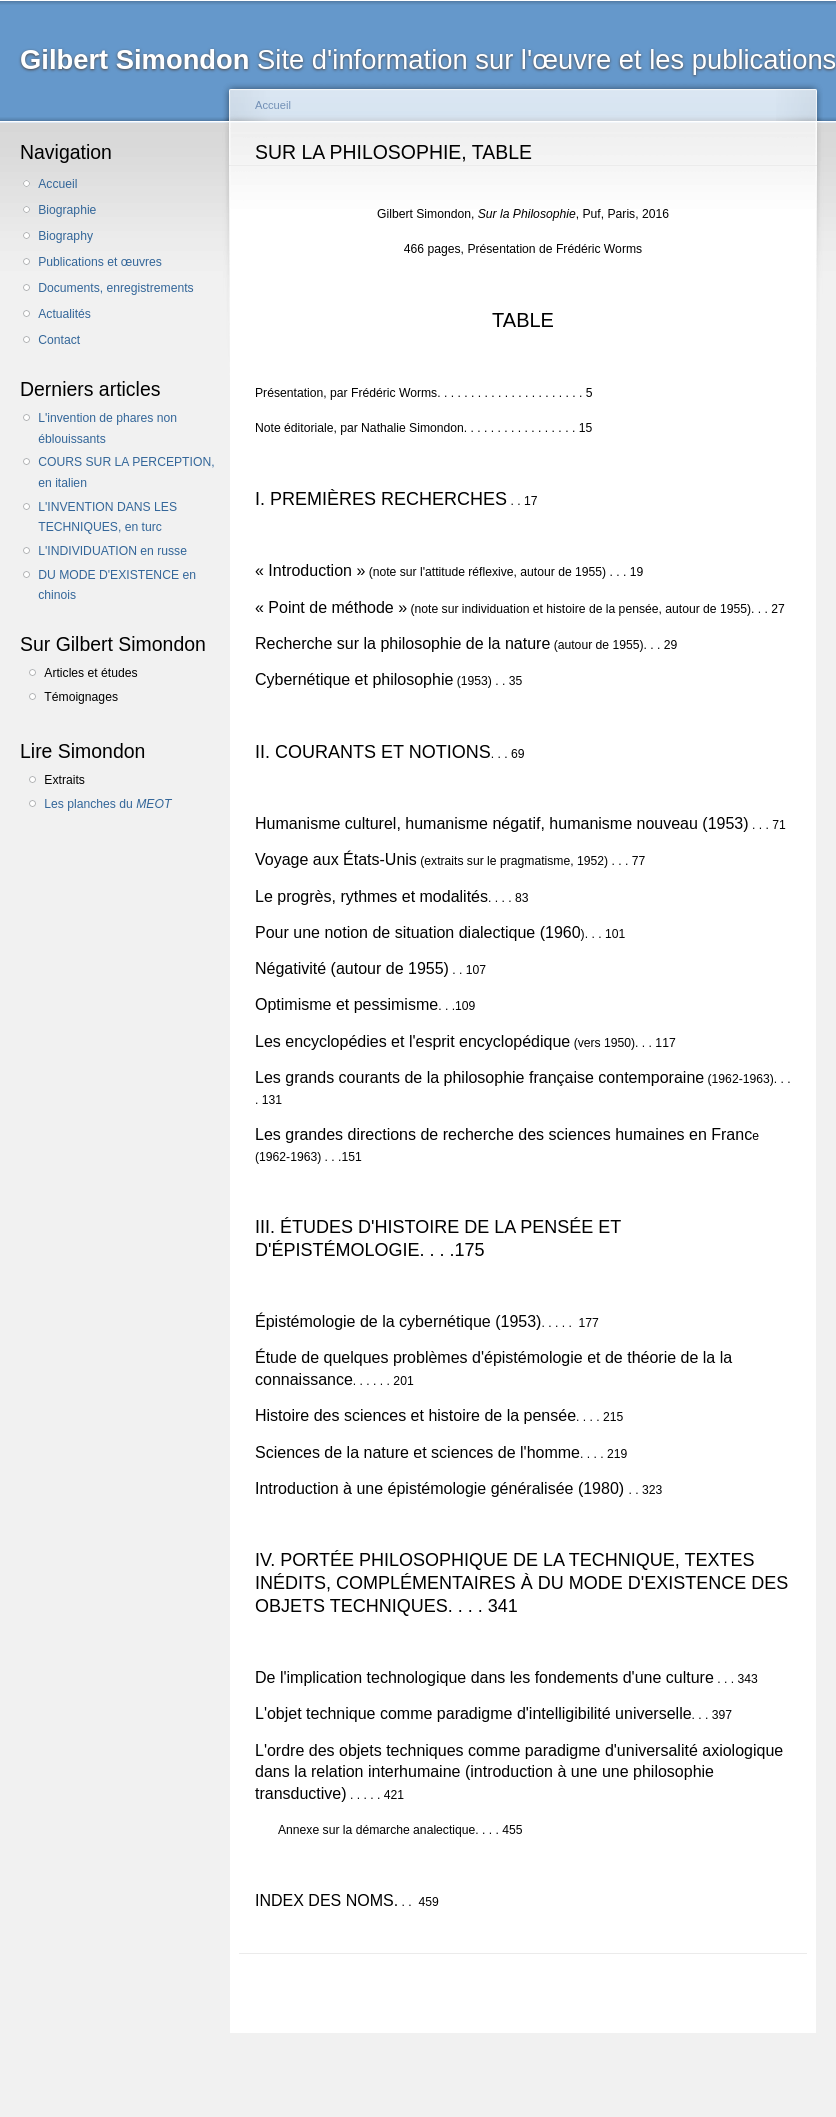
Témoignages (81, 697)
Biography (65, 236)
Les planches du (107, 804)
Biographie (67, 210)
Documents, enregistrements (115, 288)
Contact (59, 340)
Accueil (57, 184)
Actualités (64, 314)
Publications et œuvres (100, 262)
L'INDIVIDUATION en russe (112, 551)
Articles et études (90, 673)
